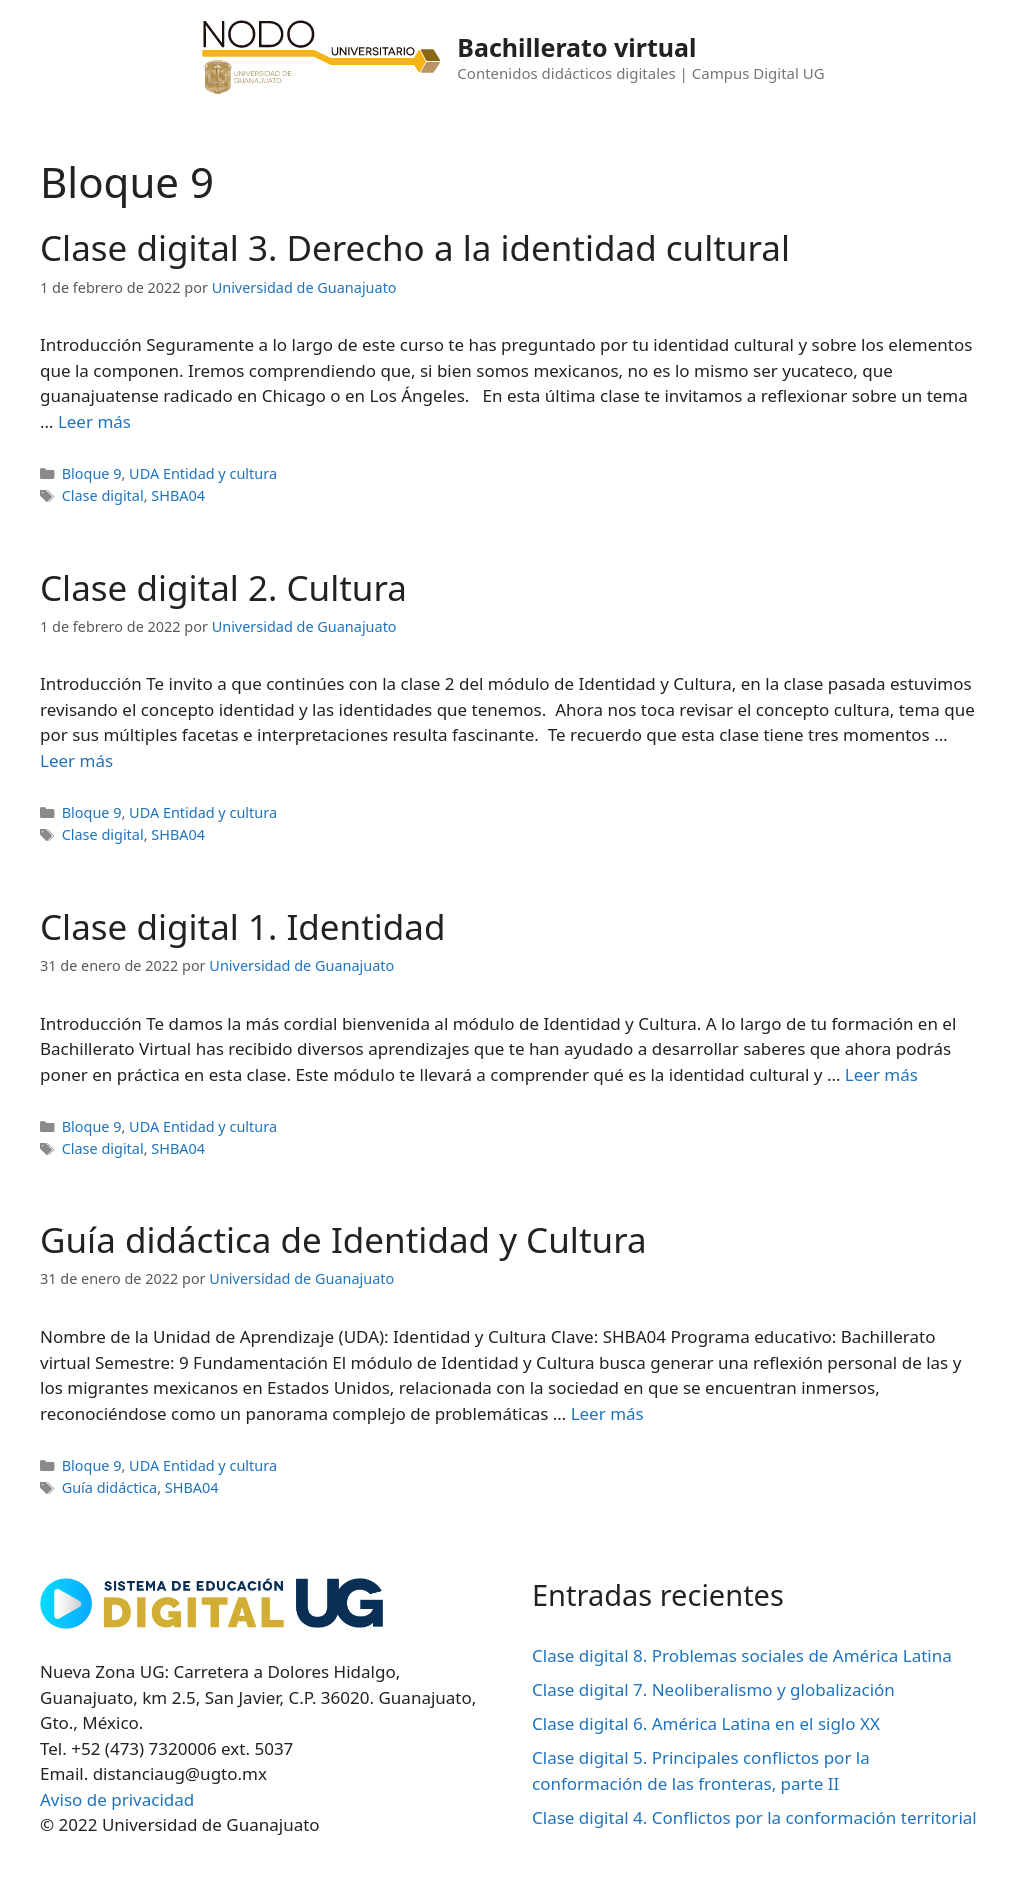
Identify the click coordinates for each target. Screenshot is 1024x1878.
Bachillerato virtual (576, 47)
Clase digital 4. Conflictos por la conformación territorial (754, 1817)
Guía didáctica (110, 1487)
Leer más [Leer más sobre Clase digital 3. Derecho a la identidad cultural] (94, 421)
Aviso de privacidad (117, 1799)
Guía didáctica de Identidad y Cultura (343, 1239)
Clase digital (103, 495)
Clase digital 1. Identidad (243, 926)
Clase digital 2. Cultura (223, 587)
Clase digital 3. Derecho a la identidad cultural (415, 247)
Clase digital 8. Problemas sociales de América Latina (742, 1655)
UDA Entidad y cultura (203, 473)
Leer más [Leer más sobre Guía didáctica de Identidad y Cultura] (607, 1413)
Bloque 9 (92, 473)
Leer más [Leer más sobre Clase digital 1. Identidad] (881, 1074)
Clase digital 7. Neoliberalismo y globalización (713, 1689)
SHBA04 (178, 495)
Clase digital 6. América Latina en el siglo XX (706, 1723)
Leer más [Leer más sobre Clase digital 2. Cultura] (76, 760)
